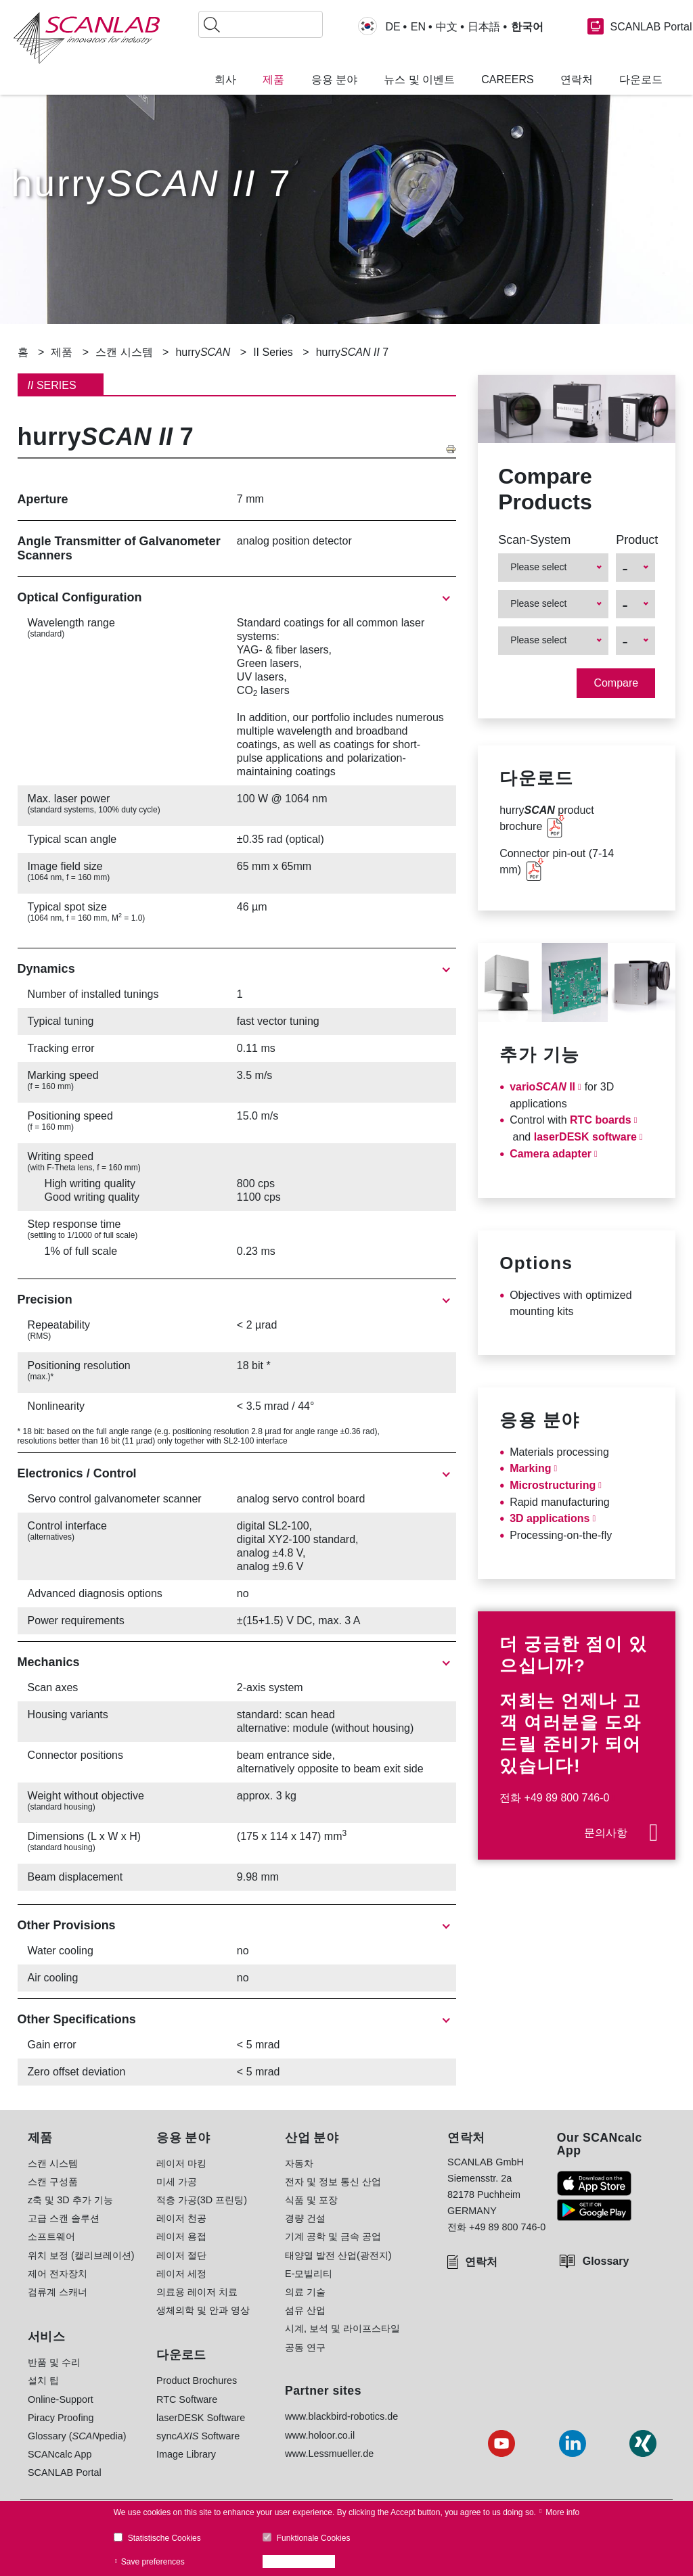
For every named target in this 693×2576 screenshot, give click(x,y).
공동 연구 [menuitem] (305, 2347)
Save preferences (153, 2562)
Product (635, 540)
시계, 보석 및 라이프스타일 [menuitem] (342, 2328)
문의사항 (605, 1833)
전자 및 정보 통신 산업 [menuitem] (333, 2181)
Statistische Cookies (164, 2538)
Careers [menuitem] (507, 79)
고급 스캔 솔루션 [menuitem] (63, 2218)
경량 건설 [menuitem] (305, 2218)
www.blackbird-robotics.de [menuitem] (341, 2416)
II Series (273, 352)
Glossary (606, 2261)
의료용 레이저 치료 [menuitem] (197, 2292)
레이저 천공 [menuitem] (181, 2218)
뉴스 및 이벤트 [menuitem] (419, 79)
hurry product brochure (546, 818)
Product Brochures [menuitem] (196, 2380)
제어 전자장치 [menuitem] (57, 2273)
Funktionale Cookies (314, 2538)
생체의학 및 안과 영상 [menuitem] (203, 2310)
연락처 (481, 2262)
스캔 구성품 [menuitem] (53, 2181)
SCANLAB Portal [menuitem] (65, 2472)
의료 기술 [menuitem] (305, 2292)
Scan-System (534, 540)
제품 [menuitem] (273, 79)
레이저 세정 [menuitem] (181, 2273)
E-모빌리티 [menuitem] (308, 2273)
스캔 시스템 (123, 352)
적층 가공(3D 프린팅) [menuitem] (201, 2200)
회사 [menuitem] (225, 79)
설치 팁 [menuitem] (43, 2380)
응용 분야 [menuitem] (334, 79)
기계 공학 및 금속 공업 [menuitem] (333, 2236)
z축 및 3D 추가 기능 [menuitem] (70, 2200)
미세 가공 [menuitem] (176, 2181)
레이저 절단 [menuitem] (181, 2255)
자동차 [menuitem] (299, 2163)
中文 (446, 27)
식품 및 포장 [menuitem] (311, 2200)
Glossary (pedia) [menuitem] (77, 2436)
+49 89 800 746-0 (567, 1797)
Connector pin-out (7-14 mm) (556, 861)
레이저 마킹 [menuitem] (181, 2163)
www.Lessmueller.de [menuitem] (329, 2453)
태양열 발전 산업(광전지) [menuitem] (338, 2255)
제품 (61, 352)
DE (392, 27)
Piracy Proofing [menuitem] (61, 2417)
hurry (202, 352)
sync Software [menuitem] (198, 2436)
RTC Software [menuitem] (186, 2399)
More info (562, 2512)
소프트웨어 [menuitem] (51, 2236)
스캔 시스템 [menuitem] (53, 2163)
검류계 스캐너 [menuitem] (57, 2292)
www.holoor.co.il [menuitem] (320, 2435)
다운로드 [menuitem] (641, 79)
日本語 (484, 27)
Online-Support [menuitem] (60, 2399)
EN (418, 27)
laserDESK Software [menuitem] (200, 2417)
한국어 (527, 27)
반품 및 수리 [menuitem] (54, 2362)
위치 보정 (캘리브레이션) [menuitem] (81, 2255)
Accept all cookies (302, 2562)
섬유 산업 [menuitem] (305, 2310)
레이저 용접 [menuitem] (181, 2236)
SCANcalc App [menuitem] (59, 2454)
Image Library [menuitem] (186, 2454)
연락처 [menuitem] (576, 79)
